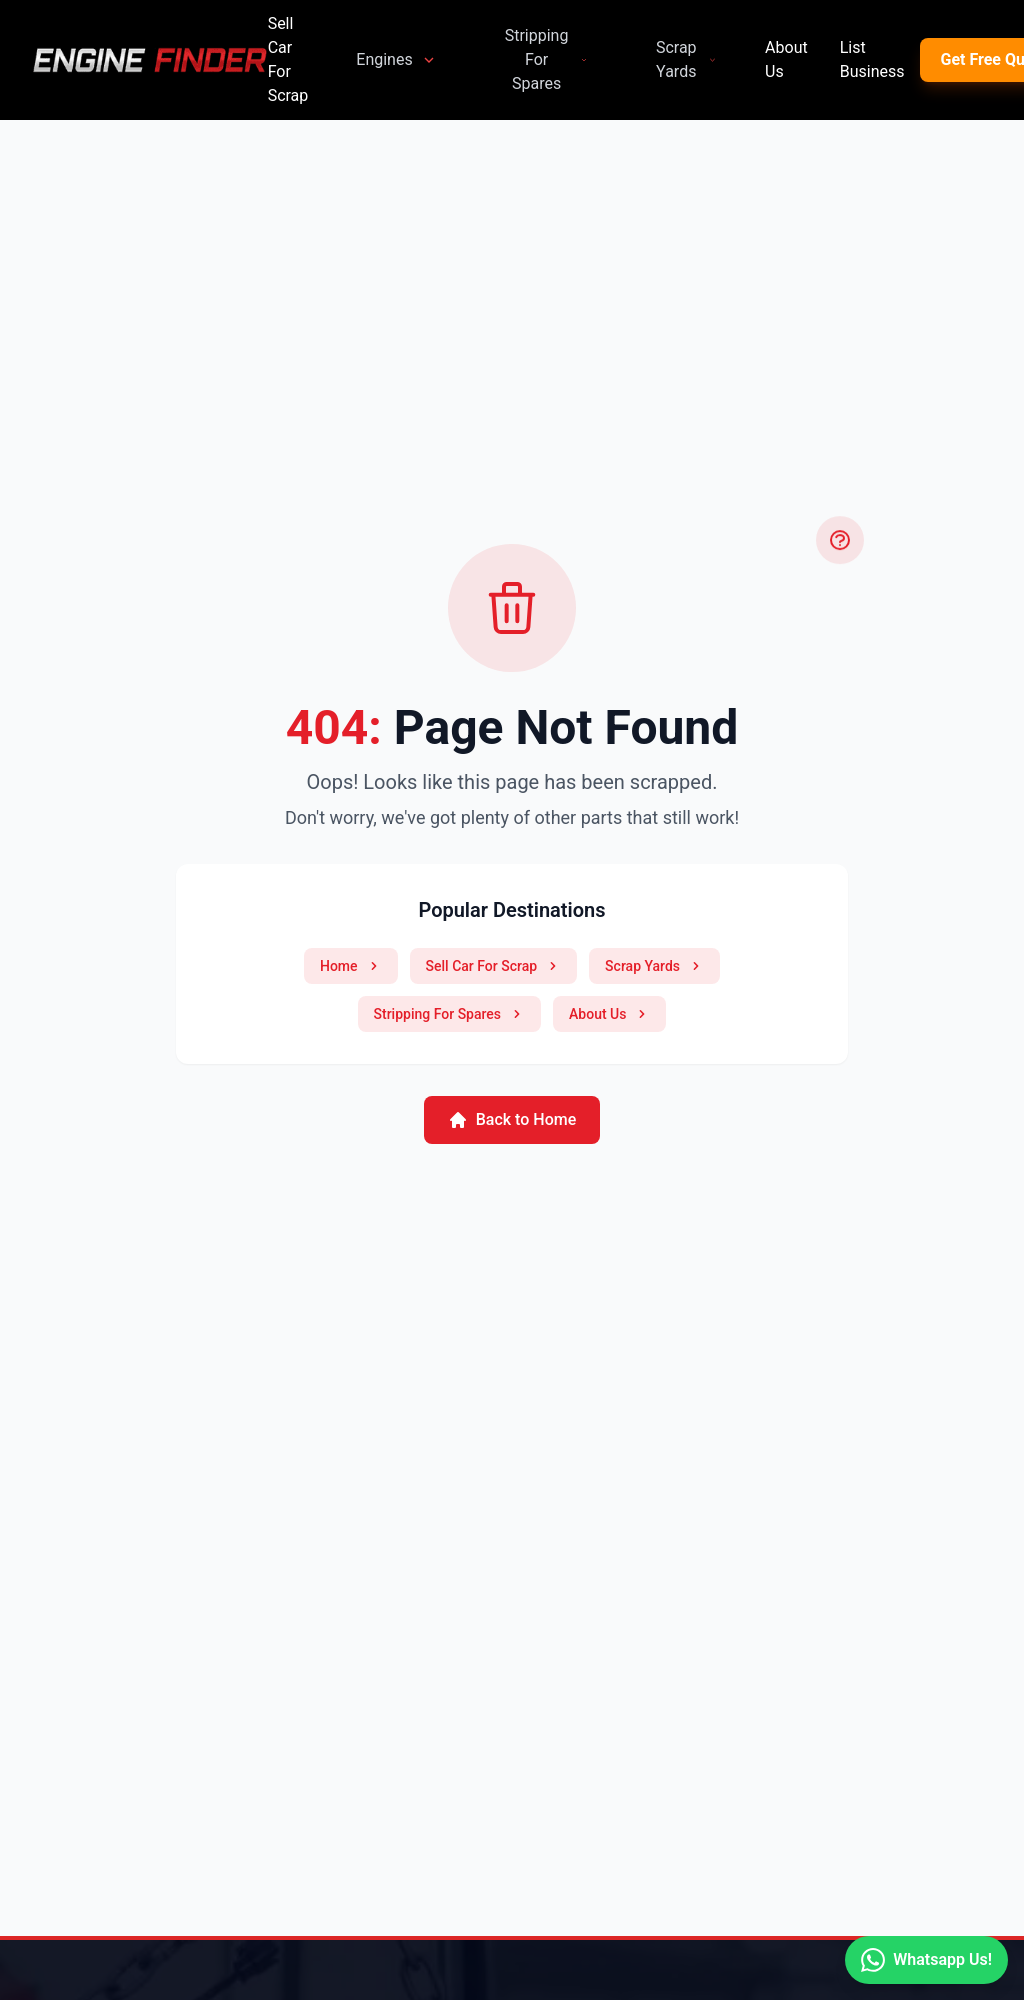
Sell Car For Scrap (288, 59)
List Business (872, 59)
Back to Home (512, 1120)
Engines (396, 59)
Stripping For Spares (547, 59)
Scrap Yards (686, 59)
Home (351, 966)
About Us (786, 59)
